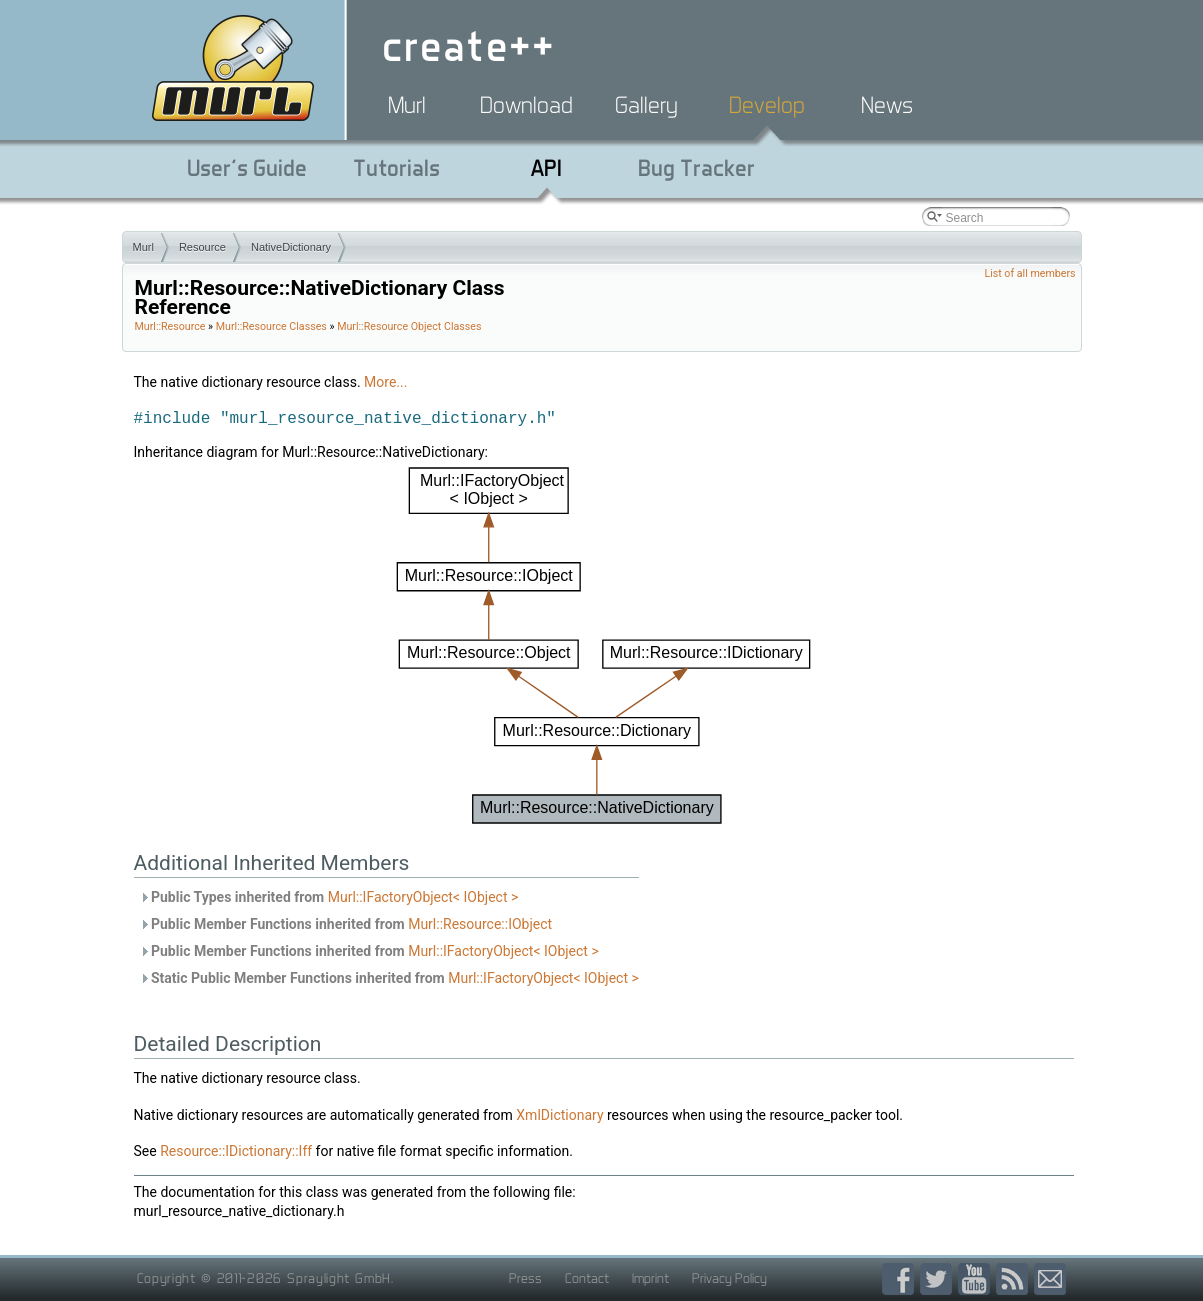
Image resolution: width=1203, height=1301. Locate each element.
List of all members (1029, 273)
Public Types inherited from (329, 897)
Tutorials (396, 168)
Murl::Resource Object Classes (409, 326)
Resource (202, 247)
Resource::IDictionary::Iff (236, 1151)
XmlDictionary (559, 1115)
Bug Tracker (696, 168)
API (546, 168)
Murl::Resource (170, 326)
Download (526, 105)
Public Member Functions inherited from (346, 924)
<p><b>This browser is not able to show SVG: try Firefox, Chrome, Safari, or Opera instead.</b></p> (603, 645)
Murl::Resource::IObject (480, 924)
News (887, 105)
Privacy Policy (729, 1278)
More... (385, 382)
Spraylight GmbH (339, 1278)
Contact (587, 1278)
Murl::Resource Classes (271, 326)
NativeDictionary (291, 247)
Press (525, 1278)
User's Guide (247, 168)
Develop (767, 105)
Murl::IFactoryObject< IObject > (423, 897)
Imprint (650, 1278)
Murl (407, 105)
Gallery (646, 105)
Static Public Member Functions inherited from (389, 978)
